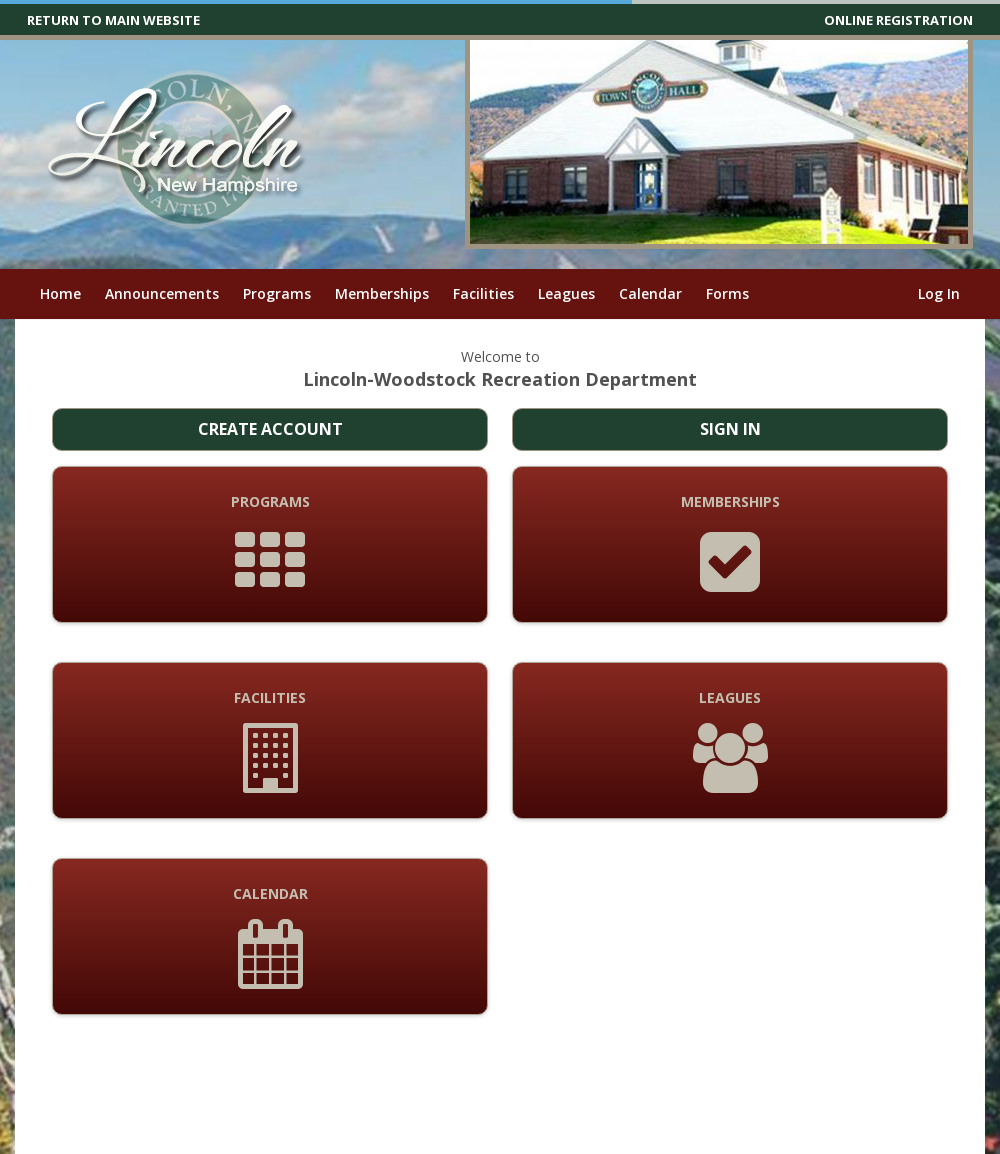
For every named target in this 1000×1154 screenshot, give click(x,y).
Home (60, 293)
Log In (939, 293)
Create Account (270, 429)
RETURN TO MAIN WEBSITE (113, 20)
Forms (727, 293)
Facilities (483, 293)
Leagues (566, 293)
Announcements (162, 293)
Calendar (650, 293)
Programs (277, 293)
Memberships (382, 293)
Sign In (730, 429)
